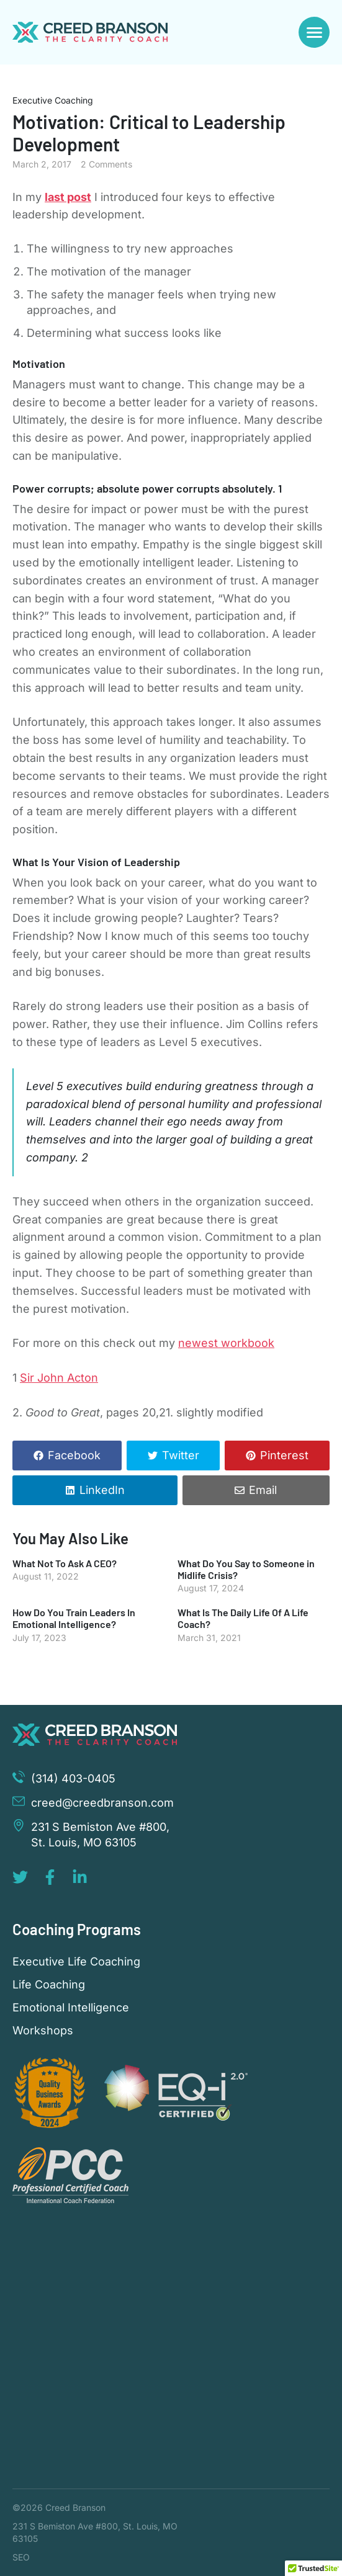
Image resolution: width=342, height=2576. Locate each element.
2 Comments (106, 164)
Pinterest (284, 1455)
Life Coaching (48, 1985)
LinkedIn (102, 1489)
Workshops (42, 2030)
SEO (21, 2557)
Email (263, 1489)
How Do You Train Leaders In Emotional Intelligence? (73, 1618)
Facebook (74, 1455)
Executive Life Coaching (76, 1962)
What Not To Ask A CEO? (64, 1563)
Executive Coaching (52, 100)
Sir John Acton (59, 1377)
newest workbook (226, 1342)
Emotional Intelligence (70, 2007)
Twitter (180, 1455)
